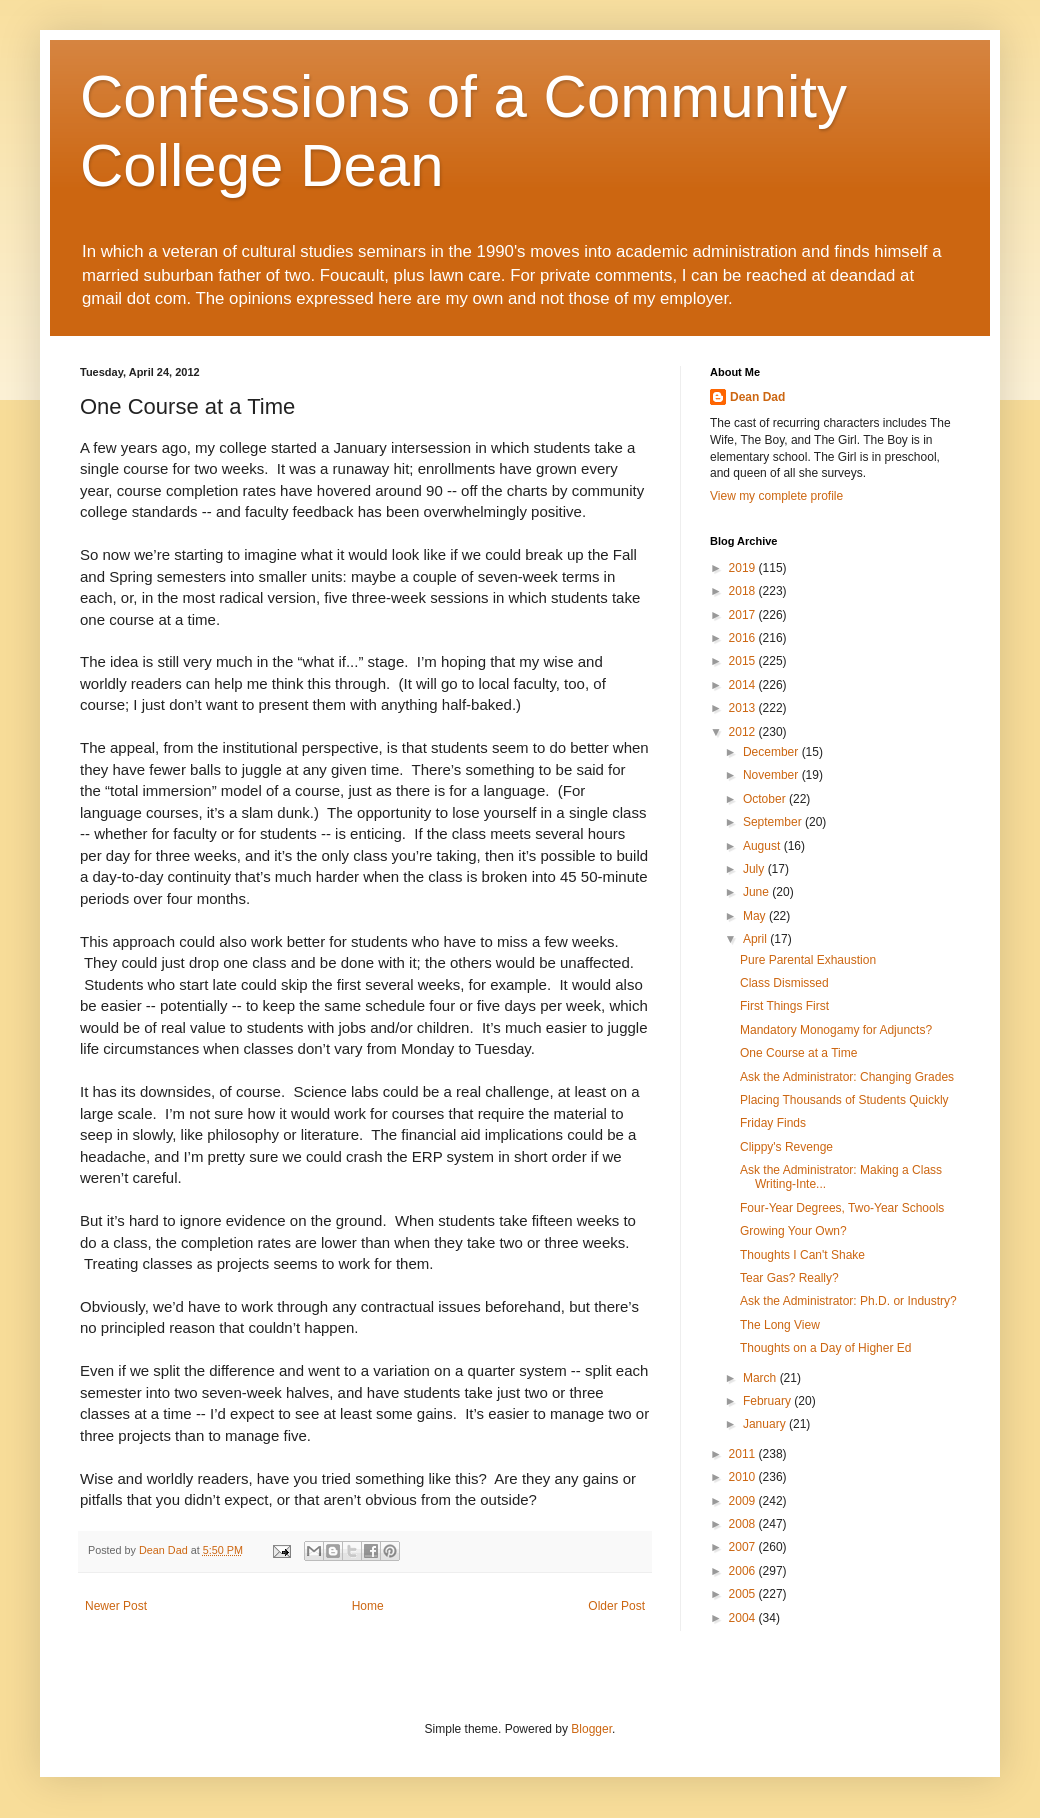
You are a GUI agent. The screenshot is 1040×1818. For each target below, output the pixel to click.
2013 (744, 708)
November (772, 775)
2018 (744, 591)
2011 (744, 1454)
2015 (744, 661)
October (766, 799)
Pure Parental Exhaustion (808, 960)
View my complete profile (776, 496)
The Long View (780, 1325)
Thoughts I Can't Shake (802, 1255)
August (763, 846)
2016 (744, 638)
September (774, 822)
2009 (744, 1501)
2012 (744, 732)
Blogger (591, 1729)
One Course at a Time (798, 1053)
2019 (744, 568)
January (766, 1424)
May (756, 916)
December (772, 752)
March (761, 1378)
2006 (744, 1571)
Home (368, 1606)
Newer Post (116, 1606)
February (768, 1401)
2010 (744, 1477)
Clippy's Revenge (786, 1147)
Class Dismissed (784, 983)
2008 (744, 1524)
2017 (744, 615)
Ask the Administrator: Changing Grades (847, 1077)
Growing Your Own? (793, 1231)
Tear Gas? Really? (789, 1278)
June (757, 892)
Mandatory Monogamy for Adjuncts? (836, 1030)
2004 (744, 1618)
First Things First (784, 1006)
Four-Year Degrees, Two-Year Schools (842, 1208)
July (755, 869)
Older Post (616, 1606)
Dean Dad (757, 397)
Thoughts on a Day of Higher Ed (825, 1348)
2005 (744, 1594)
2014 (744, 685)
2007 (744, 1547)
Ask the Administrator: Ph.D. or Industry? (848, 1301)
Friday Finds (773, 1123)
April (756, 939)
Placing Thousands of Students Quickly (844, 1100)
